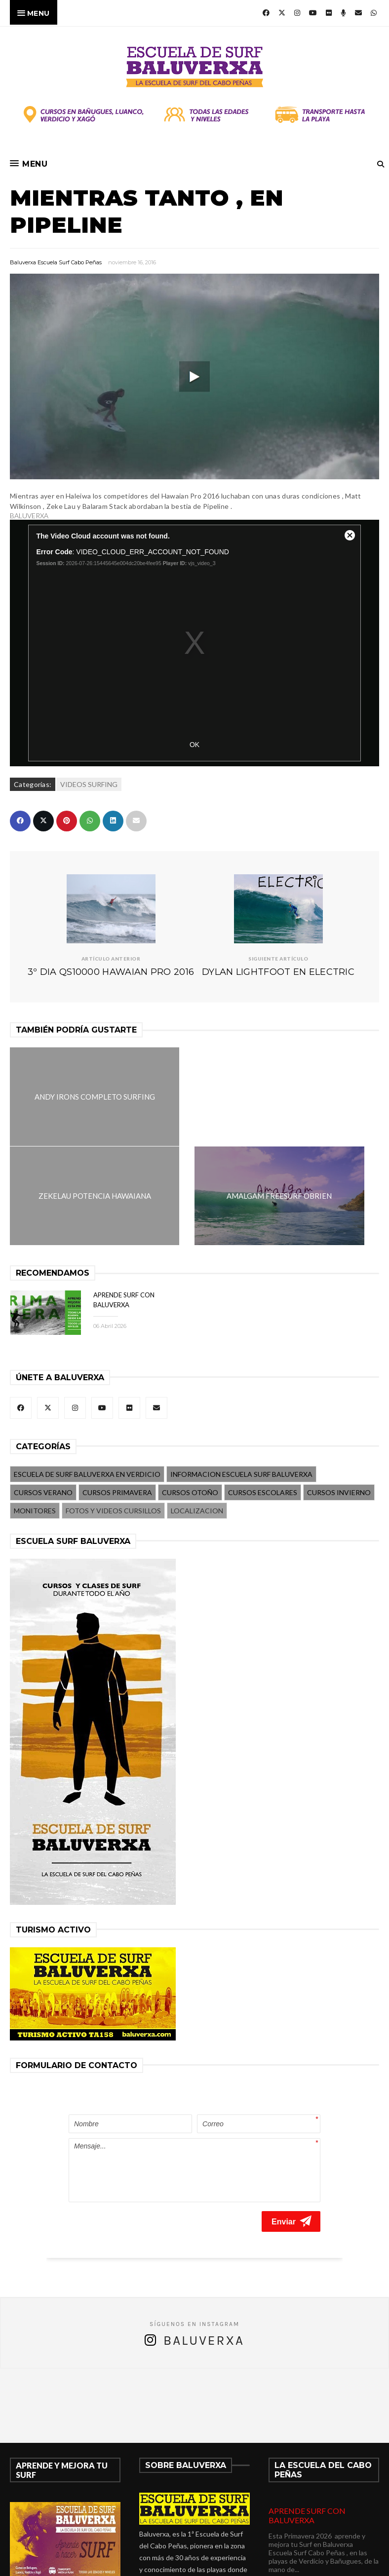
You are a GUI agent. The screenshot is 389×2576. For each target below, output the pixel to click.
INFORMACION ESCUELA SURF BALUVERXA (241, 1374)
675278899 (169, 2517)
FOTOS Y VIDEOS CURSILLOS (113, 1411)
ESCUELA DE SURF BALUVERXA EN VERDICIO (87, 1374)
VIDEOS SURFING (88, 784)
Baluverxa (203, 2217)
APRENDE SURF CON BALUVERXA (307, 2392)
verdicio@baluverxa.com (194, 2529)
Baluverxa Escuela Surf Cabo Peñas (56, 262)
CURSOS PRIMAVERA (117, 1393)
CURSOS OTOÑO (190, 1393)
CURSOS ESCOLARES (262, 1393)
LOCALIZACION (197, 1411)
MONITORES (35, 1411)
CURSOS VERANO (43, 1393)
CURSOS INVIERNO (339, 1393)
